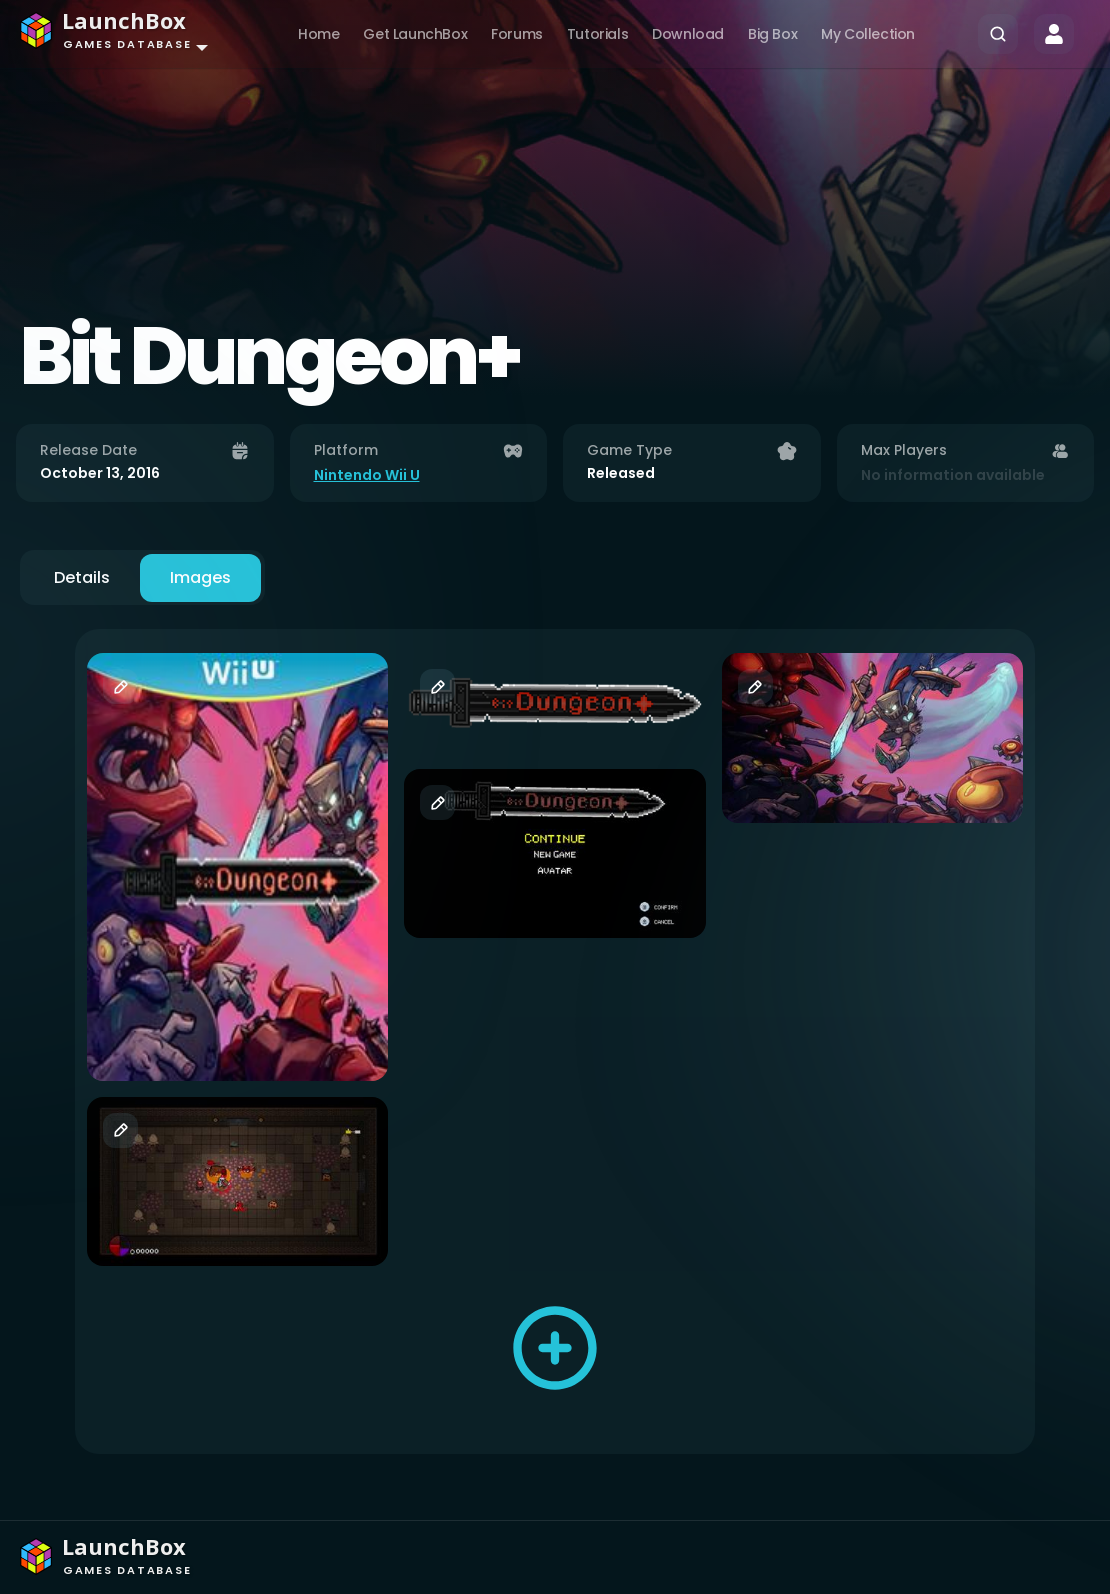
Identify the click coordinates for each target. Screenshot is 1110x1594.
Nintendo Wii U (367, 475)
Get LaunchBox (415, 34)
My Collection (868, 34)
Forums (517, 34)
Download (688, 34)
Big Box (772, 34)
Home (318, 34)
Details (82, 577)
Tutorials (597, 34)
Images (200, 577)
